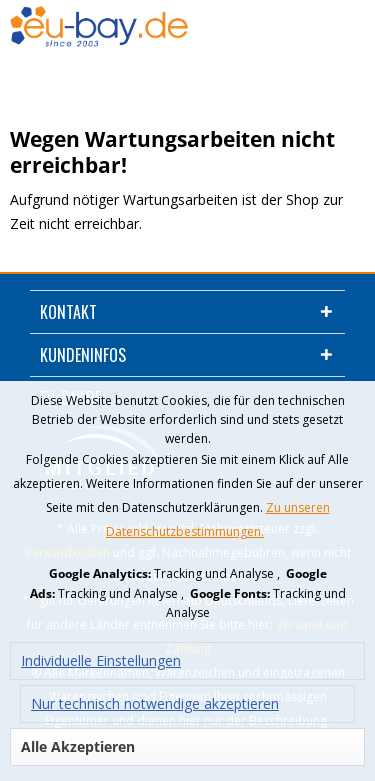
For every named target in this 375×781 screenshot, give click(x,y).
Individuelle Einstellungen (101, 660)
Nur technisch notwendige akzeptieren (155, 703)
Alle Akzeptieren (78, 746)
